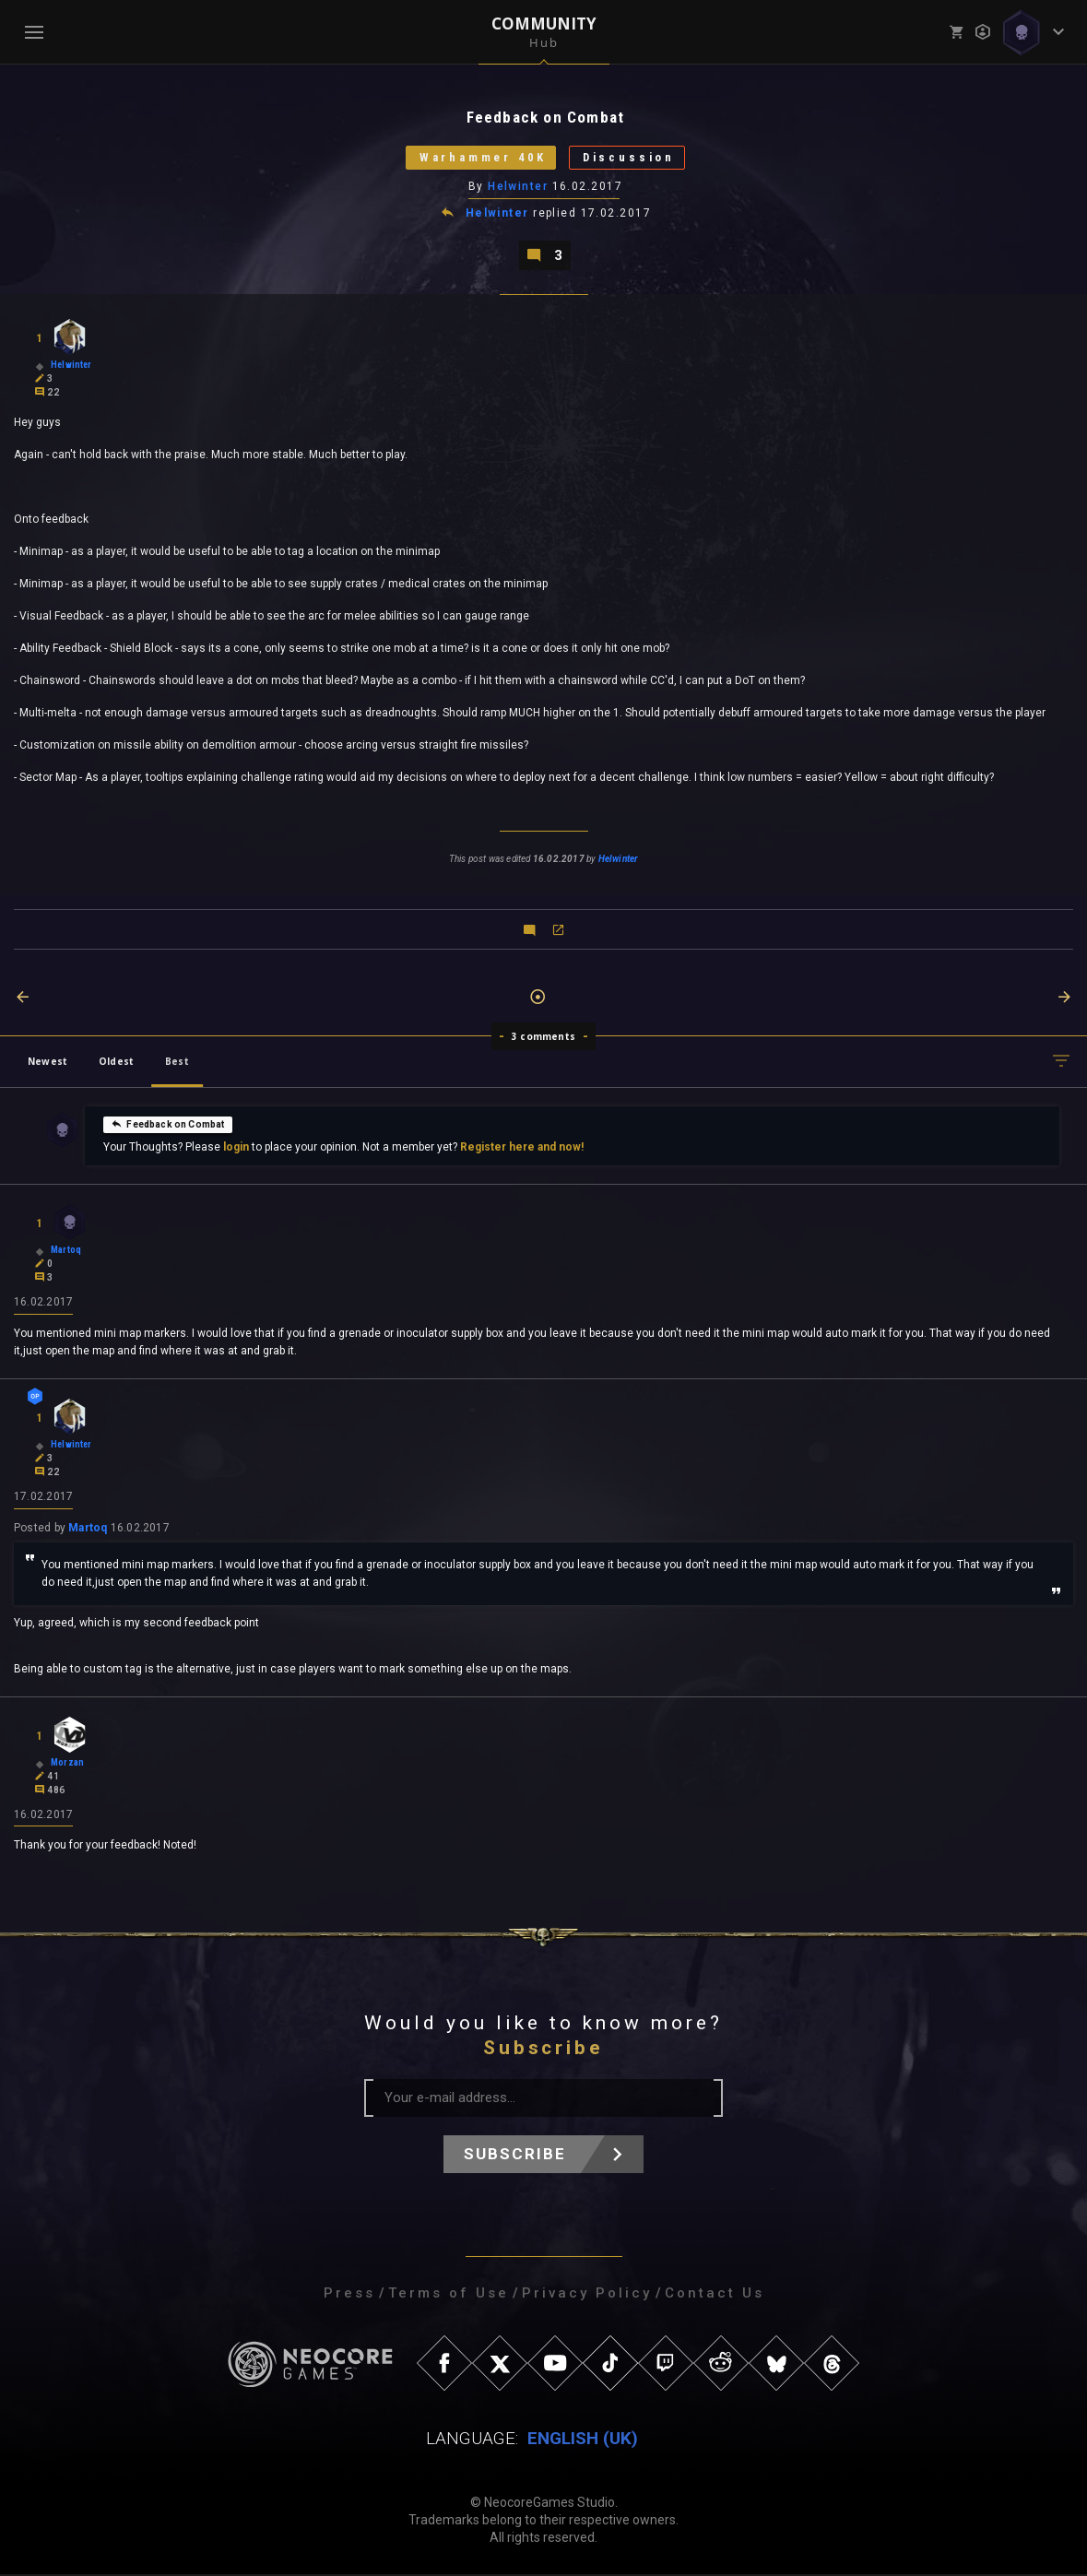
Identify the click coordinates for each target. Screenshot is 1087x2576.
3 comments (543, 1037)
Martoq (87, 1528)
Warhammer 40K (480, 158)
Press (349, 2294)
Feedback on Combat (167, 1124)
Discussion (631, 158)
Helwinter (518, 187)
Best (177, 1062)
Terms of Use (448, 2294)
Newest (47, 1062)
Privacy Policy (587, 2294)
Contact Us (714, 2294)
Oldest (116, 1062)
